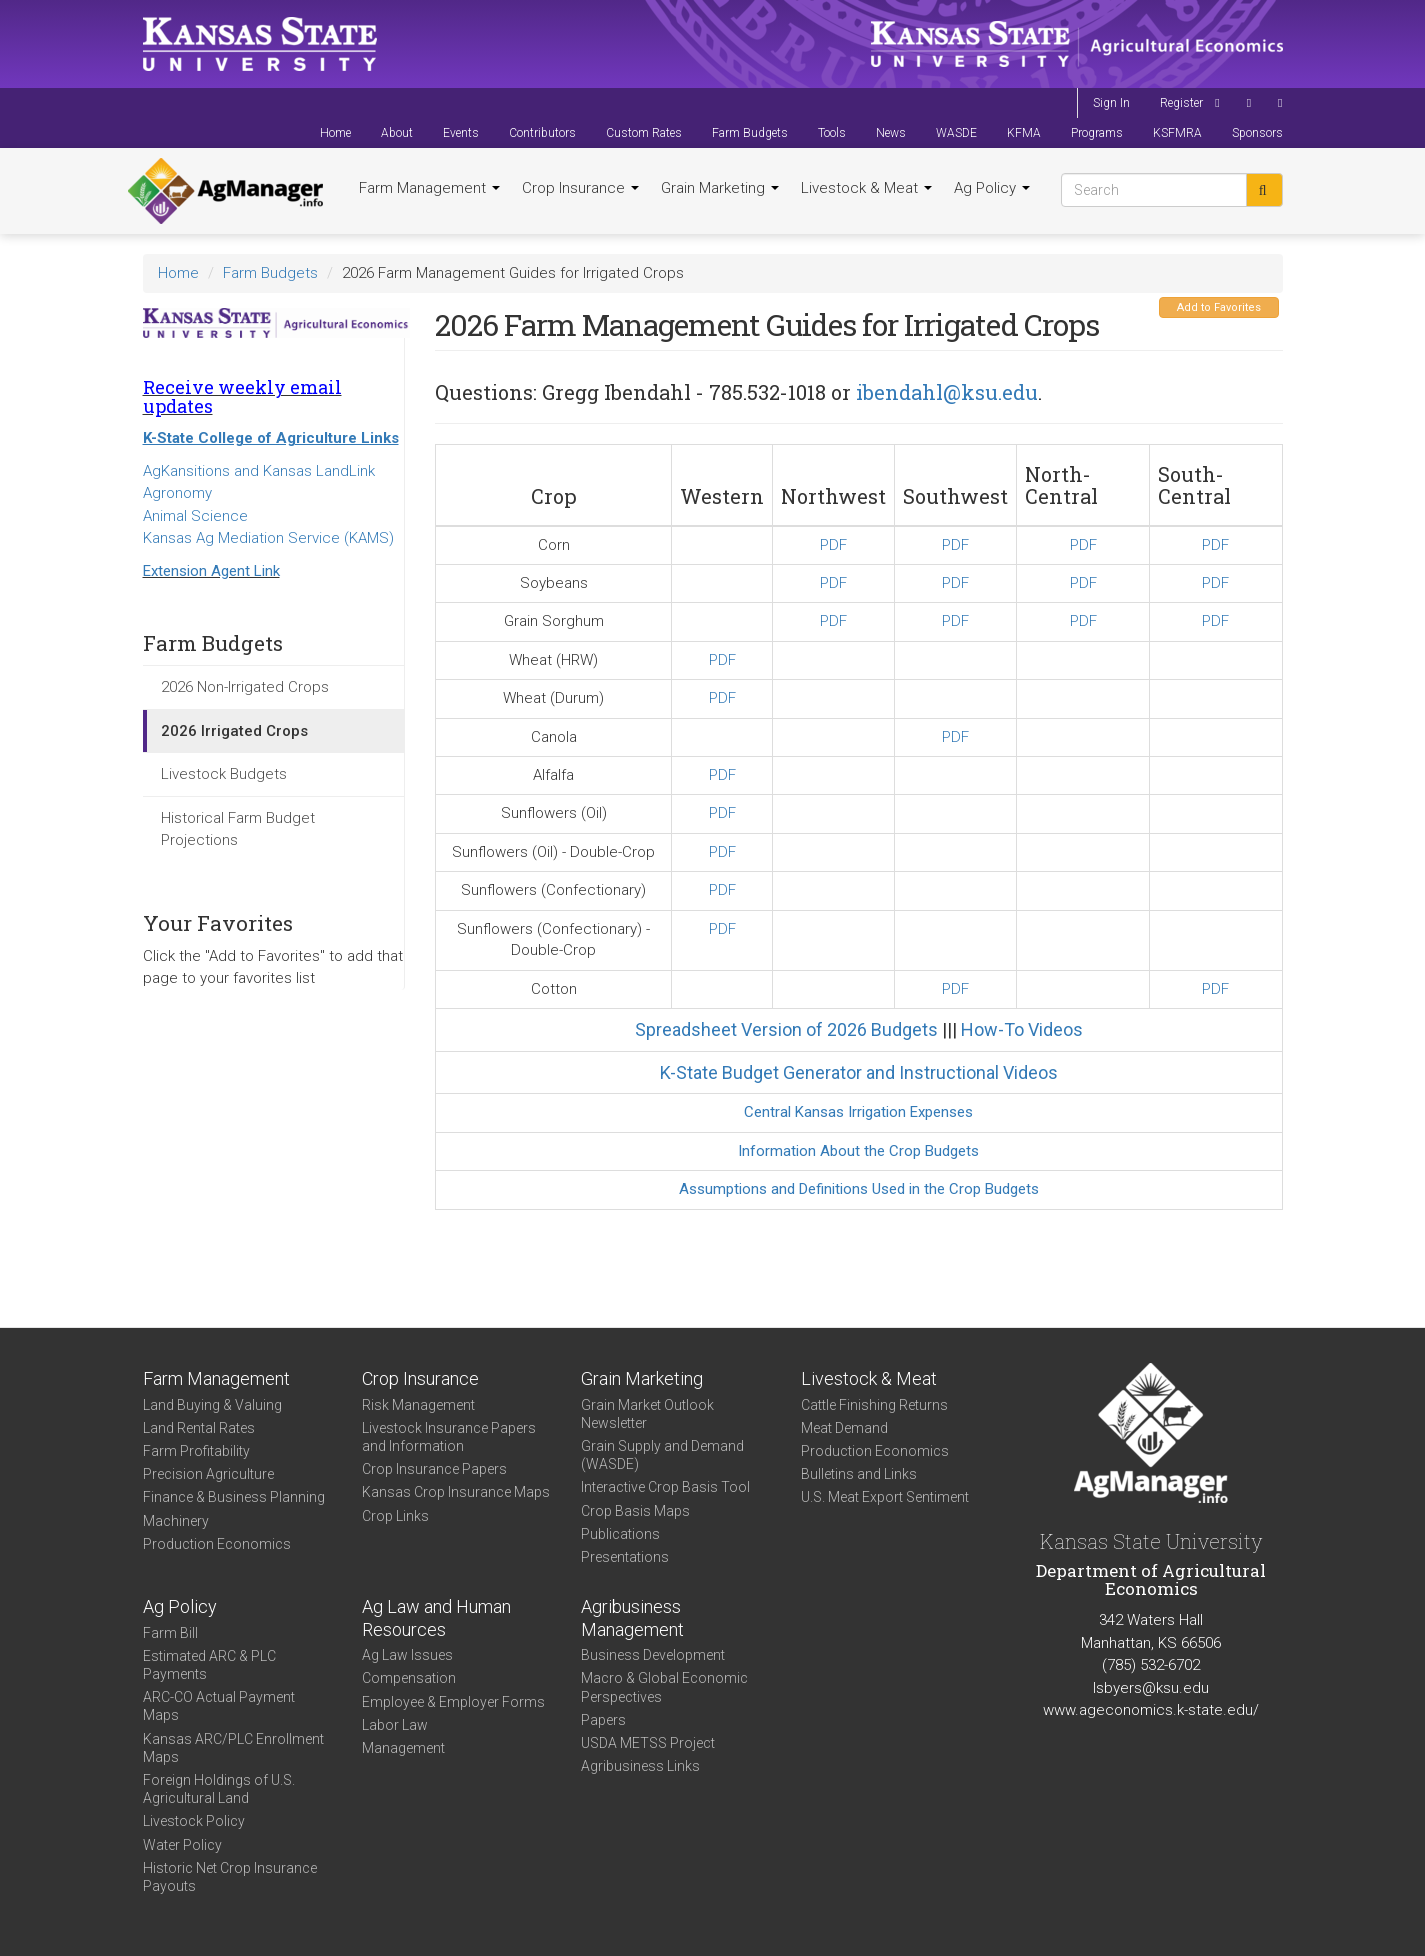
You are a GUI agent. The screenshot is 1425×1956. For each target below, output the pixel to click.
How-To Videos (1022, 1029)
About (397, 133)
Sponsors (1257, 133)
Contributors (542, 133)
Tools (832, 133)
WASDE (956, 133)
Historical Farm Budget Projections (238, 829)
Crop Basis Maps (635, 1511)
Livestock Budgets (224, 774)
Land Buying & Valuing (212, 1405)
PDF (833, 545)
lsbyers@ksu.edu (1151, 1688)
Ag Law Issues (407, 1655)
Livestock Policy (194, 1821)
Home (335, 133)
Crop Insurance (580, 188)
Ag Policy (992, 188)
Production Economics (217, 1544)
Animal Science (195, 516)
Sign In (1111, 103)
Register (1181, 103)
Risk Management (418, 1405)
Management (403, 1748)
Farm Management (429, 188)
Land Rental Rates (199, 1428)
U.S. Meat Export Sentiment (885, 1497)
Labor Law (395, 1725)
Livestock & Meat (866, 188)
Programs (1097, 133)
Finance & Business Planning (234, 1497)
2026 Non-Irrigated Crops (245, 687)
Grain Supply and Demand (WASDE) (662, 1455)
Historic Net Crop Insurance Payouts (230, 1877)
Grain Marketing (720, 188)
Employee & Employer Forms (453, 1702)
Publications (620, 1534)
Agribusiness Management (632, 1618)
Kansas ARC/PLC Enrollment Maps (233, 1748)
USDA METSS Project (648, 1743)
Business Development (653, 1655)
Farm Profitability (196, 1451)
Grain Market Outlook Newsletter (647, 1414)
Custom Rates (644, 133)
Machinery (176, 1521)
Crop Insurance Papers (434, 1469)
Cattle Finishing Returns (874, 1405)
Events (461, 133)
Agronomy (177, 493)
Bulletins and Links (859, 1474)
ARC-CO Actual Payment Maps (219, 1706)
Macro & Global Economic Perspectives (664, 1687)
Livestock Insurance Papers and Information (449, 1437)
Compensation (409, 1678)
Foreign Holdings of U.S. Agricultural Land (219, 1789)
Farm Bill (170, 1633)
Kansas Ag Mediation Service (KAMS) (268, 538)
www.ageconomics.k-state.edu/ (1151, 1710)
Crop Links (395, 1516)
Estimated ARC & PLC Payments (209, 1665)
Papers (603, 1720)
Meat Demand (844, 1428)
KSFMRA (1177, 133)
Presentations (625, 1557)
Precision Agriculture (208, 1474)
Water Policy (182, 1845)
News (891, 133)
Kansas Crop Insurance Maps (456, 1492)
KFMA (1024, 133)
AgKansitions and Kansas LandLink (259, 471)
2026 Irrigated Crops (234, 731)
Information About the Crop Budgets (858, 1151)
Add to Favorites (1219, 307)
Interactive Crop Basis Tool (665, 1487)
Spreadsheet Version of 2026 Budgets (786, 1029)
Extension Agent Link (211, 571)
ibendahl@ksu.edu (947, 392)
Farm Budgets (750, 133)
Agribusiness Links (640, 1766)
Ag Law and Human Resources (436, 1618)
